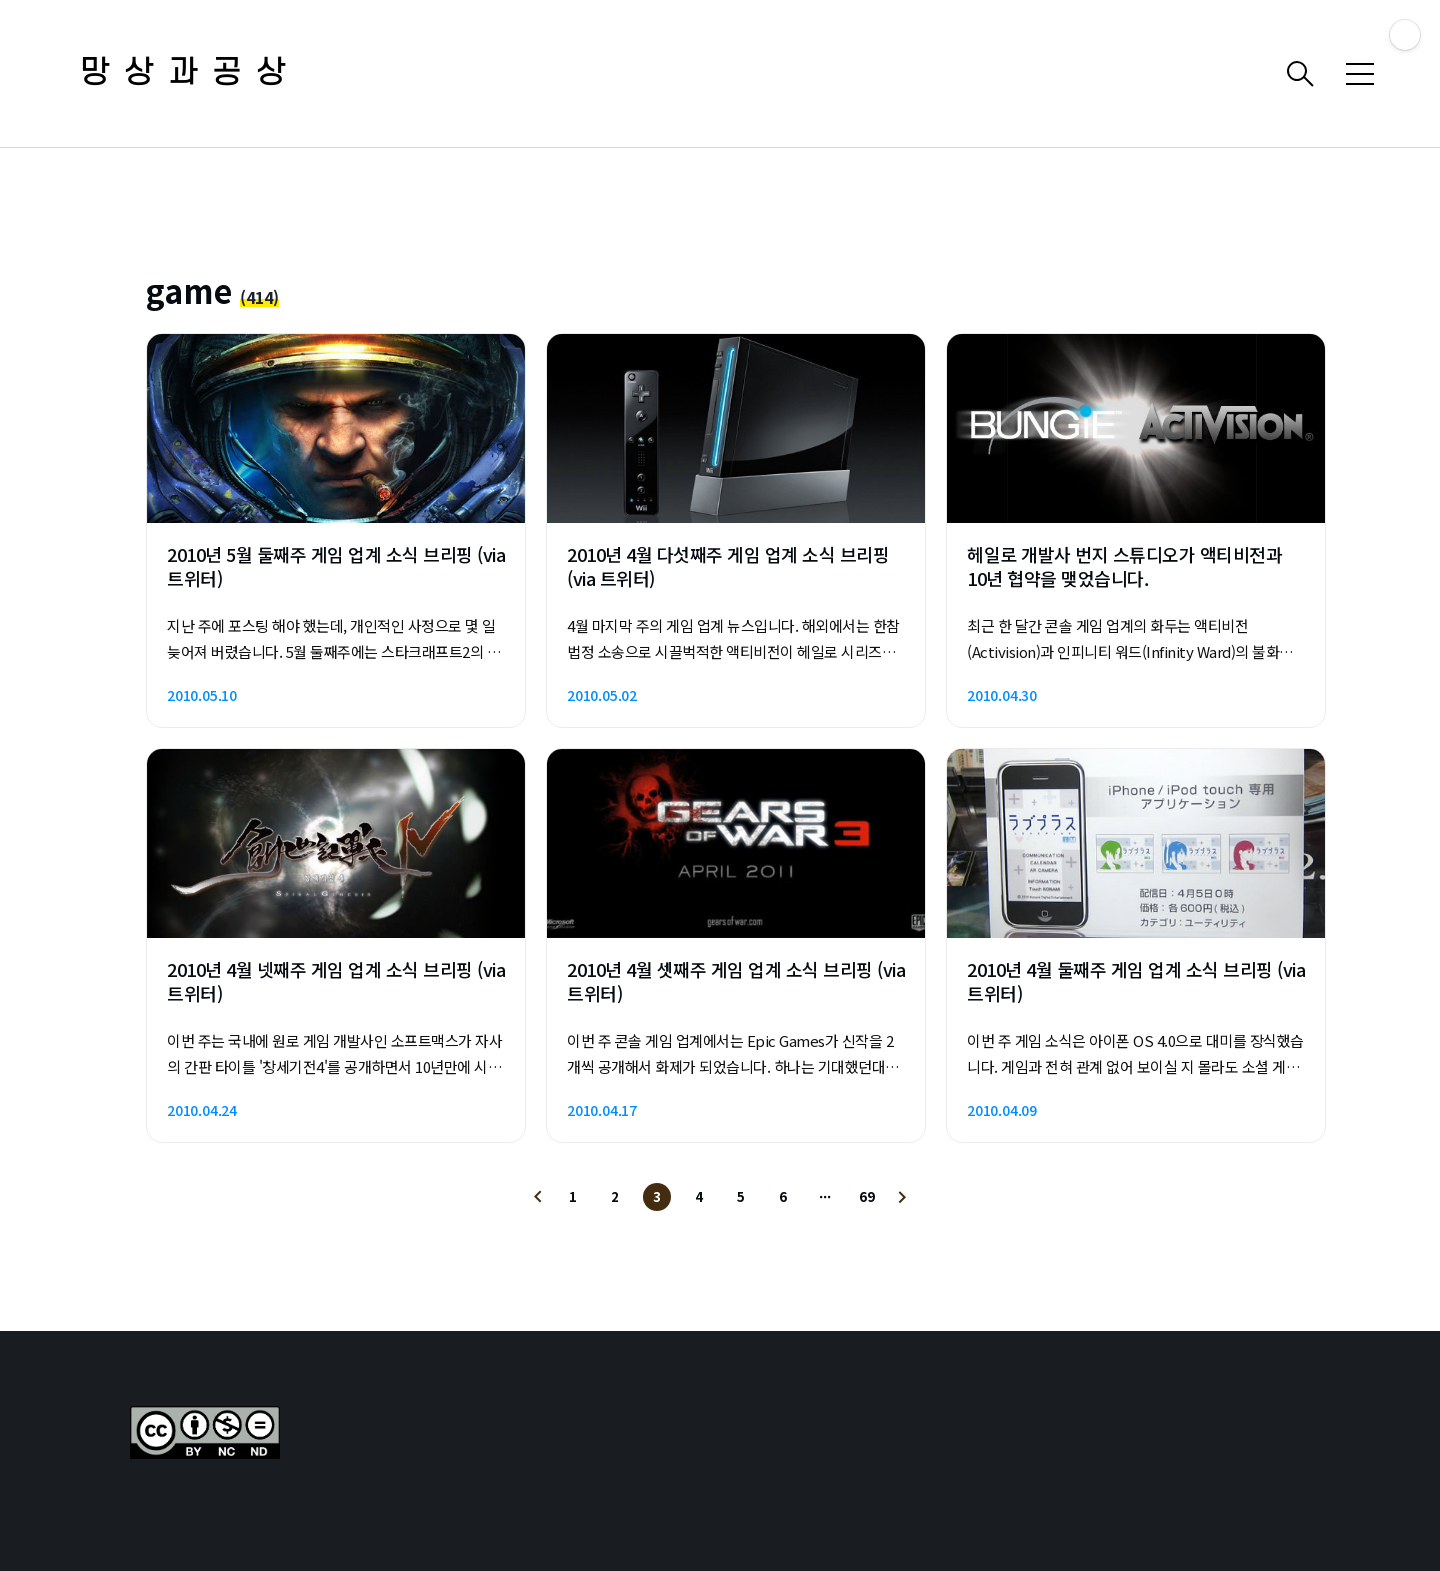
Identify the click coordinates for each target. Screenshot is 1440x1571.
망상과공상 (190, 73)
